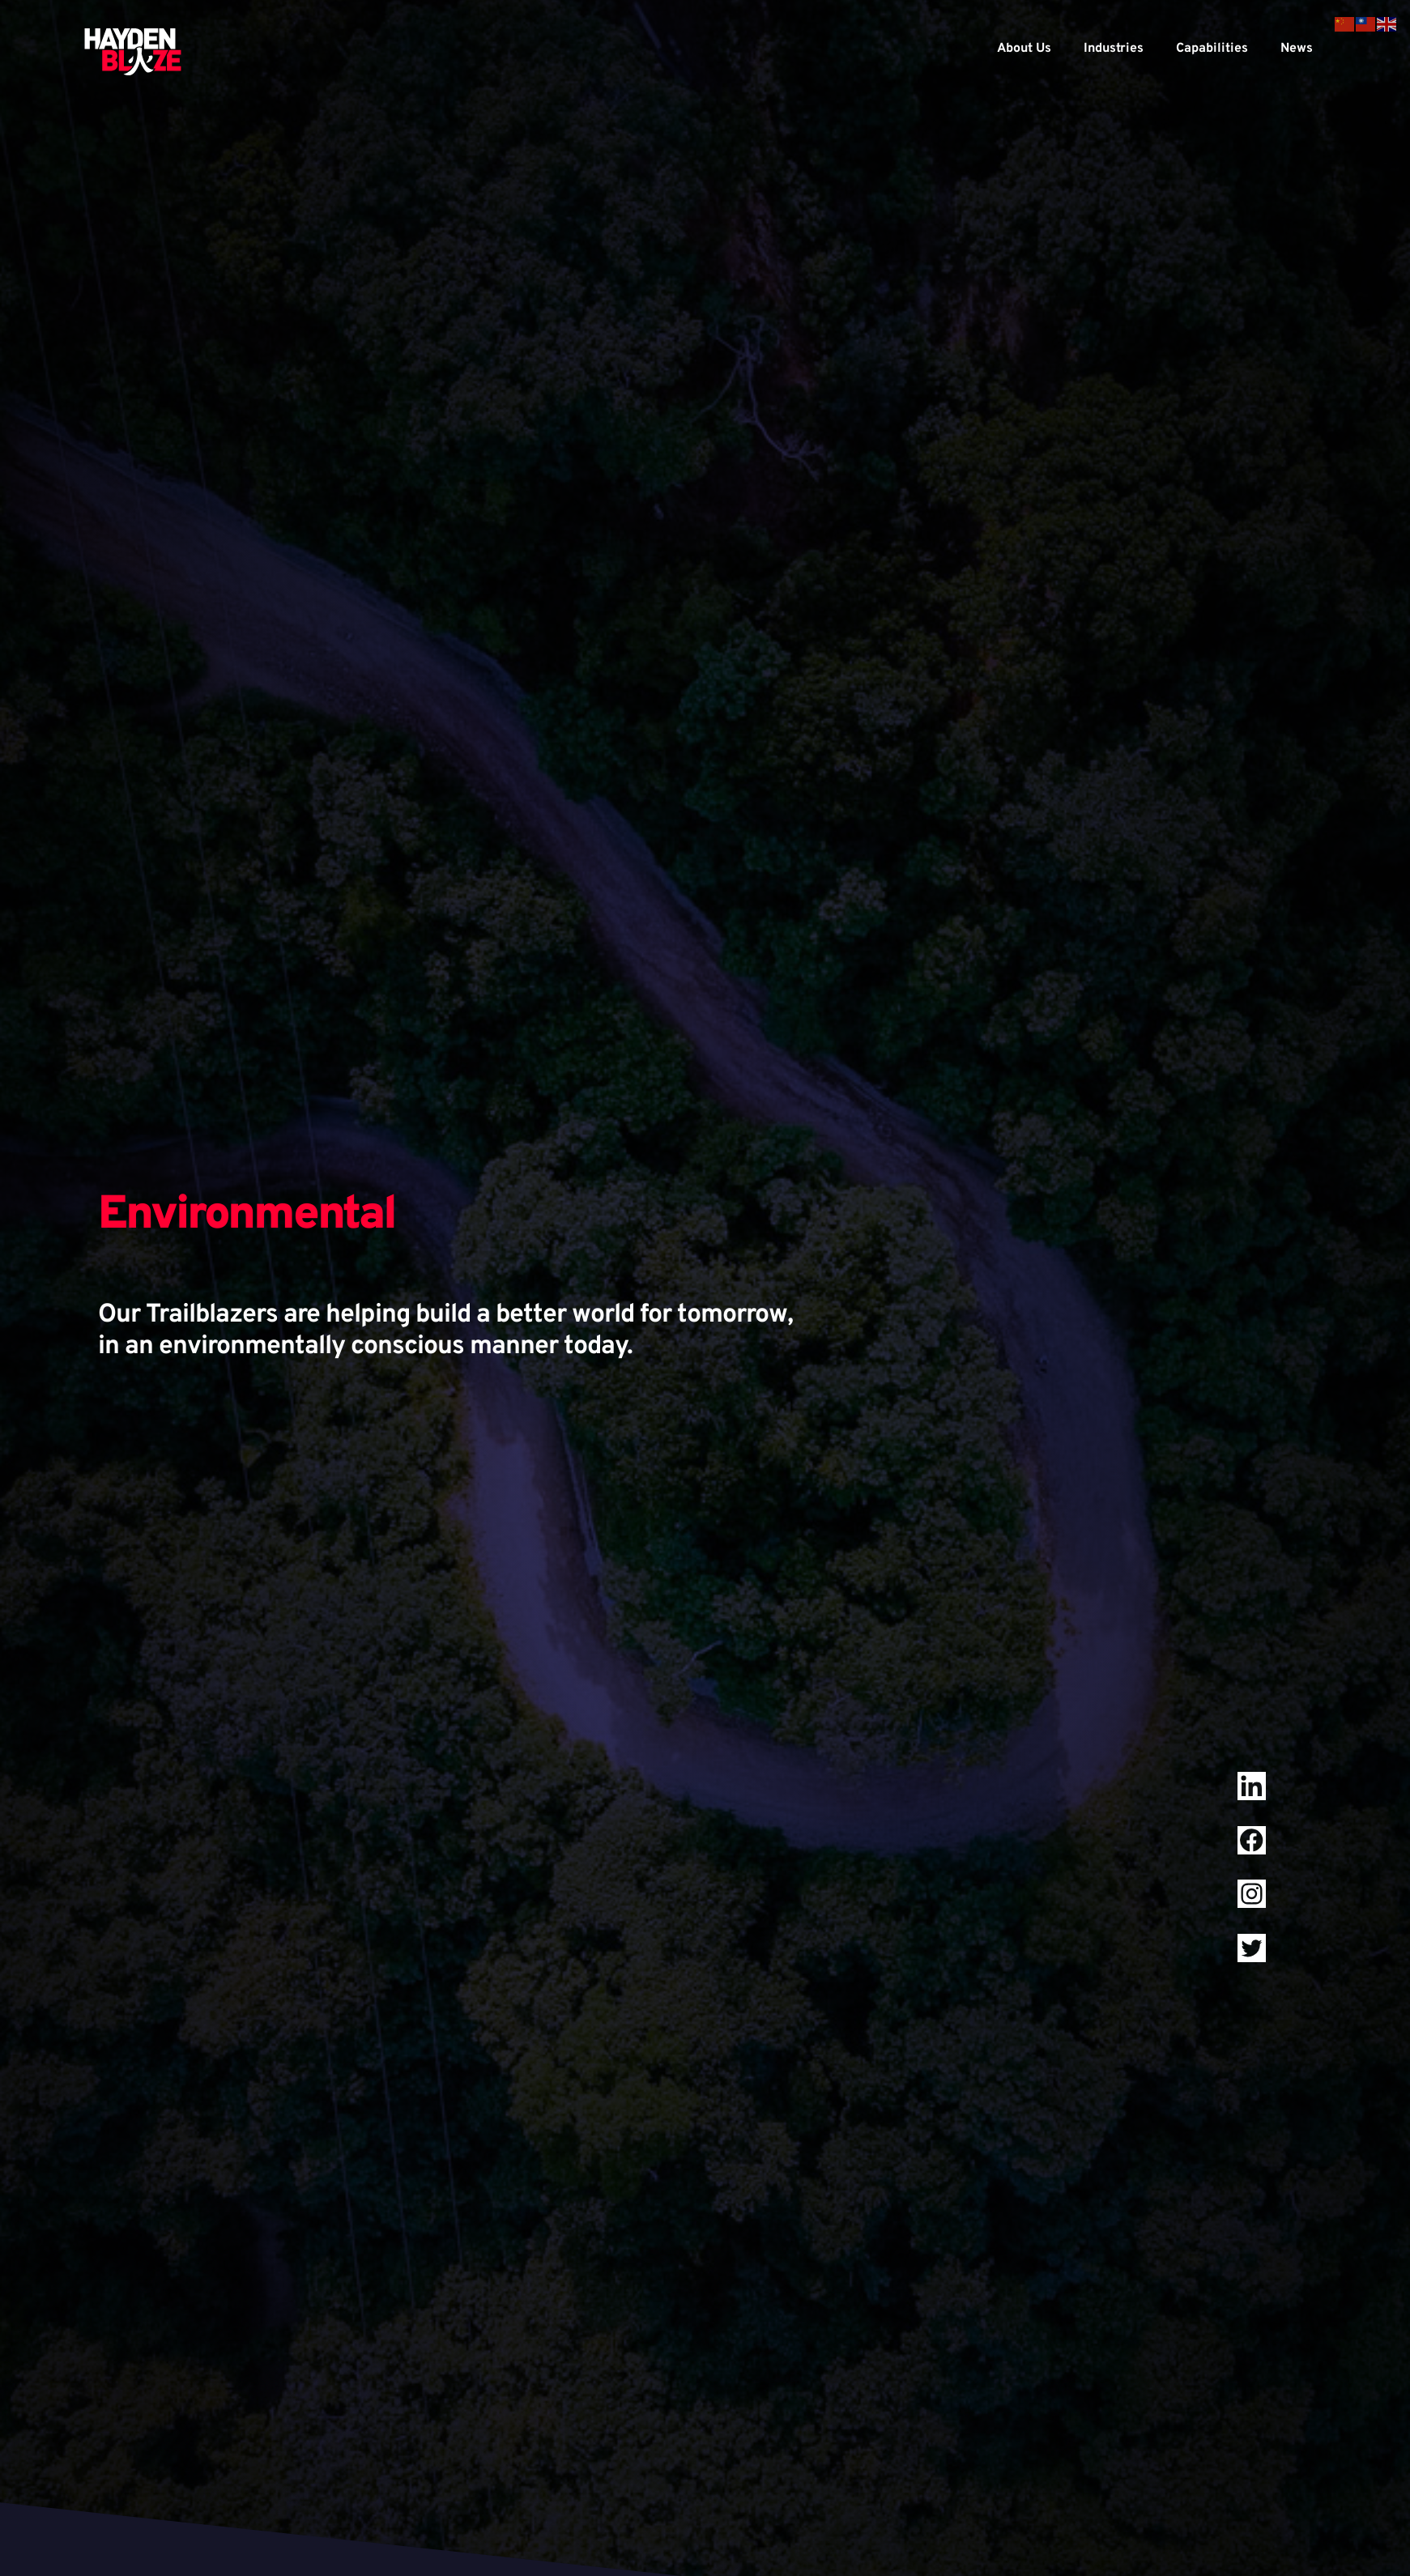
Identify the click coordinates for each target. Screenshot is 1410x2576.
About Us (1024, 48)
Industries (1114, 48)
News (1296, 48)
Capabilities (1212, 48)
